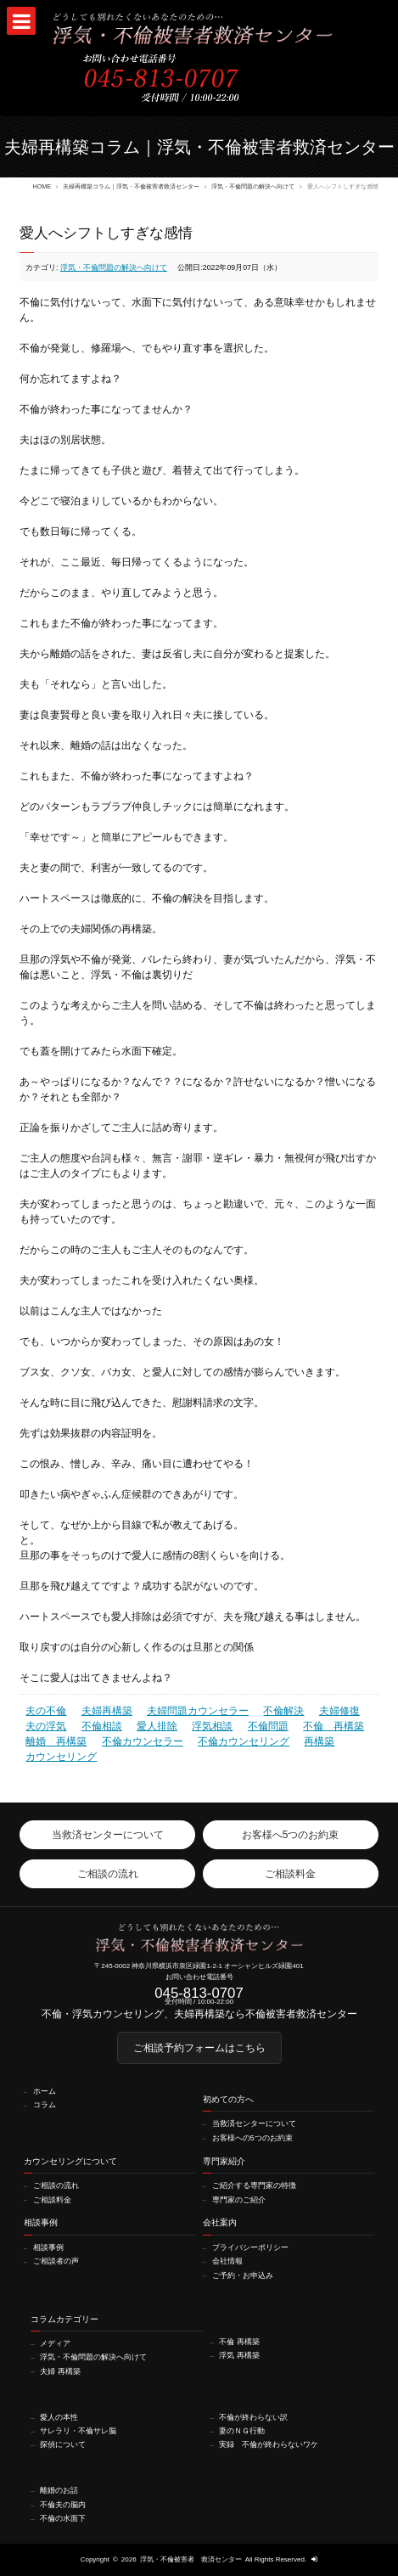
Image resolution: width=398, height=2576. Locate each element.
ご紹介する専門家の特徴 (254, 2186)
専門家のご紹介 (239, 2200)
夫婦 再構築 (60, 2372)
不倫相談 (101, 1726)
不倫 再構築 (333, 1726)
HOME (41, 186)
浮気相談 (212, 1726)
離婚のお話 (59, 2490)
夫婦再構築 (106, 1711)
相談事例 (48, 2248)
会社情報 (227, 2261)
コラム (44, 2105)
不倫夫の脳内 (63, 2505)
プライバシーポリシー (250, 2248)
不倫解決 (283, 1711)
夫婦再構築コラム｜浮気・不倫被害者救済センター (131, 186)
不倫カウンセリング (243, 1741)
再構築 (319, 1741)
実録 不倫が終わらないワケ (268, 2445)
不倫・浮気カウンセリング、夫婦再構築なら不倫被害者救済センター (199, 2014)
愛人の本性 (59, 2417)
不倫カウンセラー (142, 1741)
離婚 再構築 (56, 1741)
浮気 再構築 (239, 2355)
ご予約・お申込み (242, 2276)
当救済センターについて (254, 2124)
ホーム (44, 2091)
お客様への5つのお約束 (252, 2138)
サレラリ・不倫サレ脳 (78, 2431)
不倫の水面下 (63, 2519)
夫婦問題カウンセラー (198, 1711)
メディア (55, 2344)
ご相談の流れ (56, 2186)
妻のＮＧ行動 (242, 2431)
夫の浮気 (45, 1726)
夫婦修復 (339, 1711)
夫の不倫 (45, 1711)
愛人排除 (157, 1726)
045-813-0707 (199, 1993)
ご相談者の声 (56, 2261)
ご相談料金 (52, 2200)
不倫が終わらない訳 (253, 2417)
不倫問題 (268, 1726)
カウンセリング (61, 1757)
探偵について (63, 2445)
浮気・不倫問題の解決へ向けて (252, 186)
